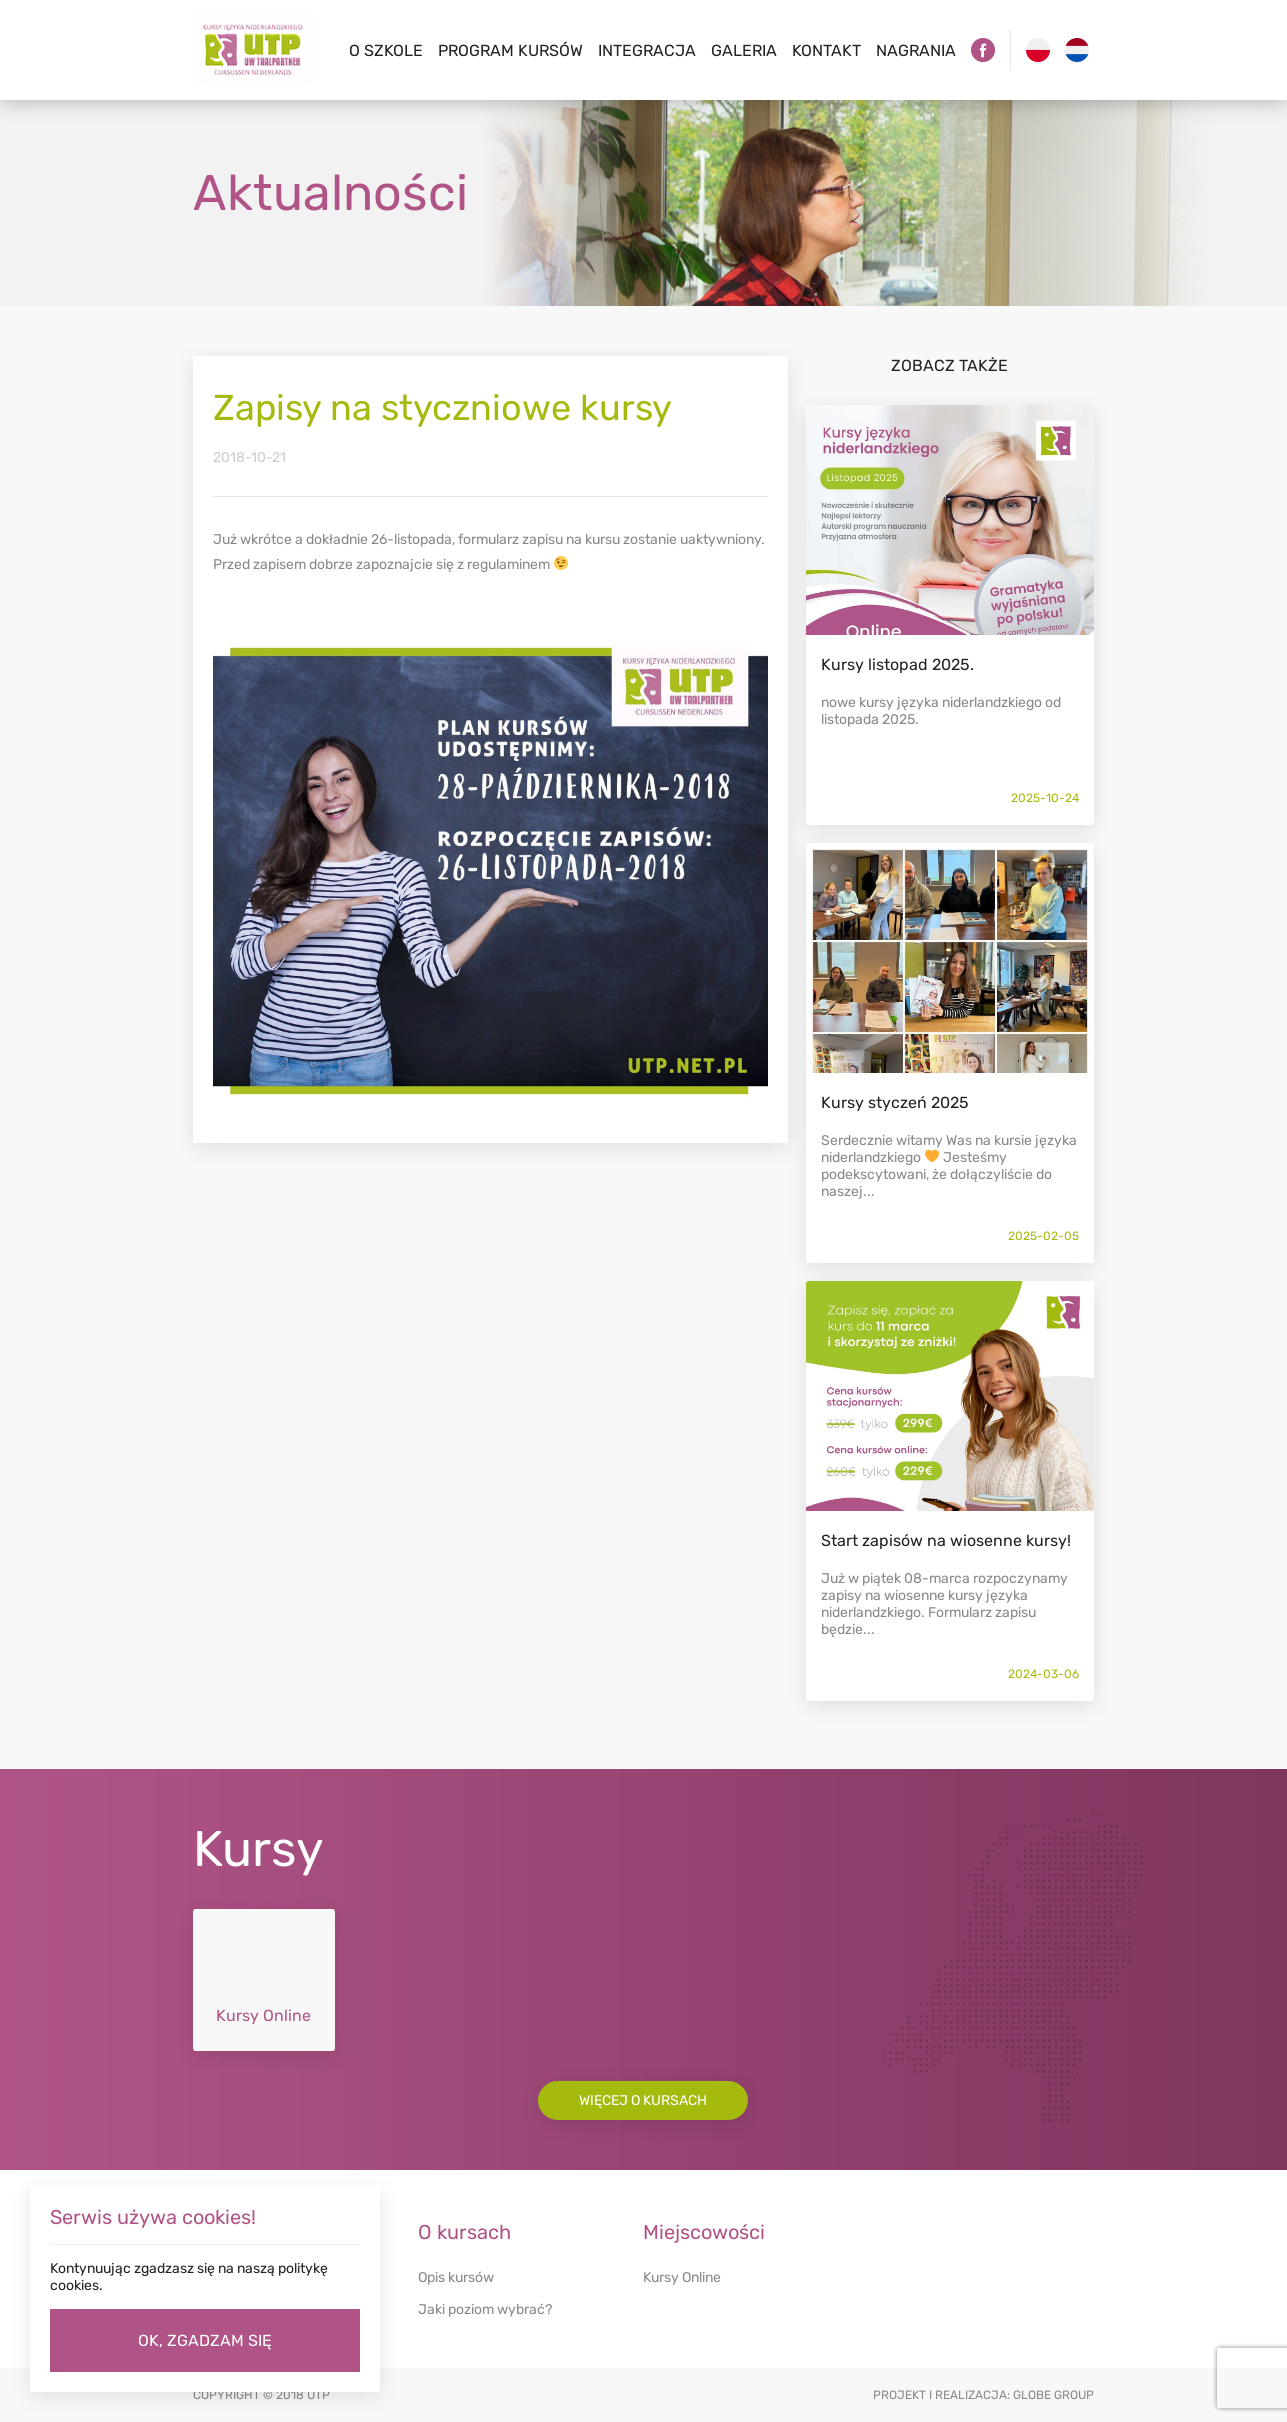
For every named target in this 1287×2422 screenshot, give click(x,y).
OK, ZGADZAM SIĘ (205, 2340)
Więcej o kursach (643, 2100)
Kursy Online (682, 2277)
